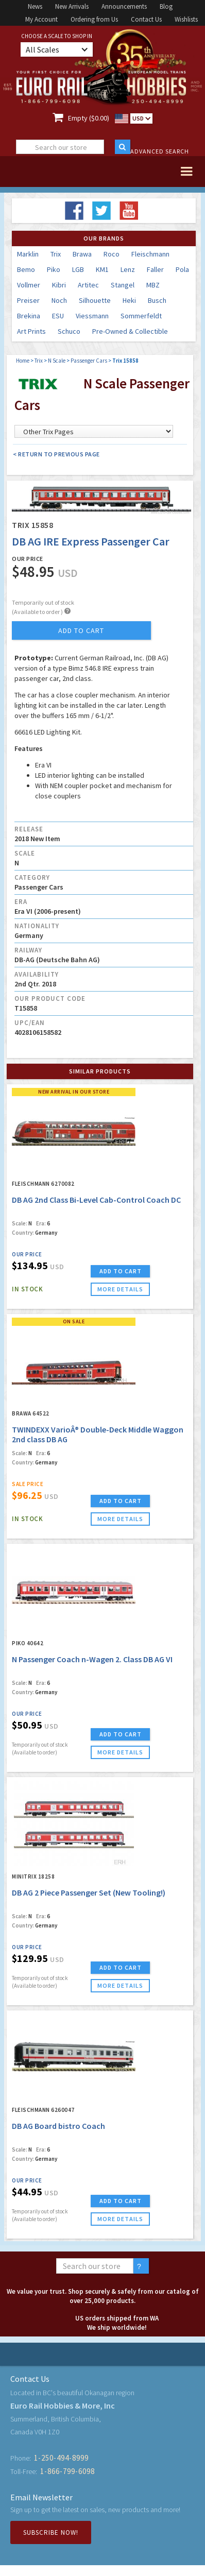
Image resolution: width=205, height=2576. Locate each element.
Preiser (28, 300)
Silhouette (95, 300)
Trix (55, 254)
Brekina (28, 315)
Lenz (128, 269)
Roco (111, 254)
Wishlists (186, 19)
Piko (53, 269)
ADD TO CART (120, 1271)
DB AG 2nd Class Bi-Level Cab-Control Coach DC (96, 1200)
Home (22, 360)
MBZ (153, 284)
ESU (58, 315)
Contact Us (146, 19)
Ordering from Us (94, 19)
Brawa (82, 254)
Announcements (124, 6)
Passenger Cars (89, 360)
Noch (59, 300)
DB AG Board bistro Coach (58, 2126)
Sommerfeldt (141, 315)
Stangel (122, 284)
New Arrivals (72, 6)
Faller (155, 269)
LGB (78, 269)
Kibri (59, 284)
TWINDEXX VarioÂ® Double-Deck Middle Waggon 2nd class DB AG (97, 1434)
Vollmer (28, 284)
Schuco (69, 331)
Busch (157, 300)
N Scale (56, 360)
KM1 (102, 269)
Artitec (88, 284)
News (35, 6)
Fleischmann (150, 254)
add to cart (81, 630)
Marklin (28, 254)
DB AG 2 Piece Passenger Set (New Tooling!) (88, 1892)
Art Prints (31, 331)
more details (120, 1289)
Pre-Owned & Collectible (130, 331)
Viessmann (92, 315)
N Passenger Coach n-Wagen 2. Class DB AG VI (92, 1659)
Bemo (26, 269)
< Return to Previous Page (56, 454)
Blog (166, 6)
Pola (182, 269)
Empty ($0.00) (88, 118)
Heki (129, 300)
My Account (41, 19)
